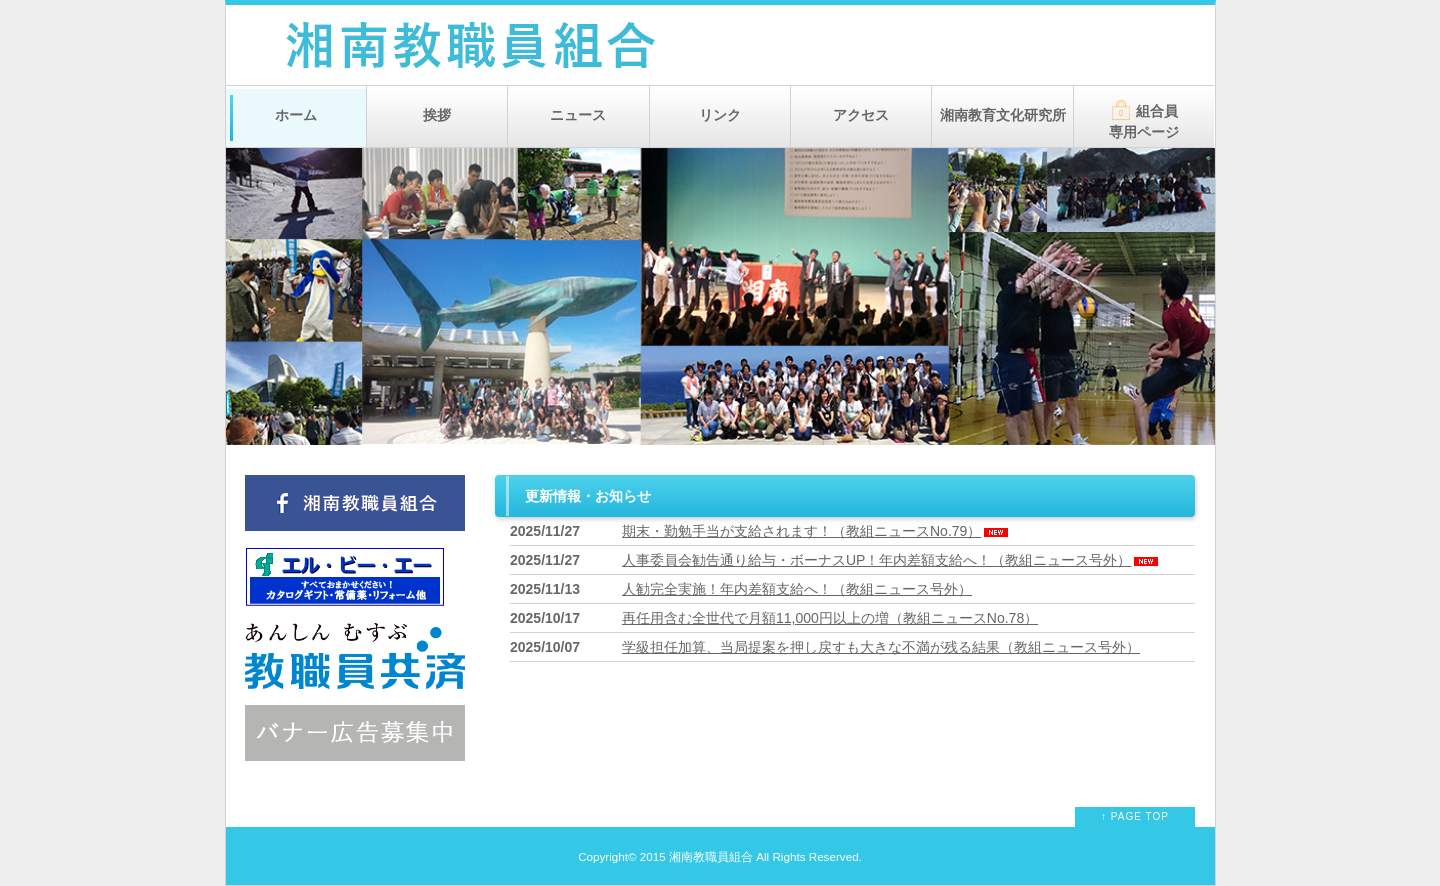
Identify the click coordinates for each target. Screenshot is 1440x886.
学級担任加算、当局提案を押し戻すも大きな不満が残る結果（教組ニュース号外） (881, 647)
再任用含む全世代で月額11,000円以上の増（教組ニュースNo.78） (830, 618)
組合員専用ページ (1144, 120)
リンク (720, 115)
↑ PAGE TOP (1135, 816)
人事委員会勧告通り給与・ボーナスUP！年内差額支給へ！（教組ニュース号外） (891, 560)
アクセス (861, 115)
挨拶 (437, 115)
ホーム (296, 115)
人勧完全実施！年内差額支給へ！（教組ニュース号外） (797, 589)
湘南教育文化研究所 (1003, 115)
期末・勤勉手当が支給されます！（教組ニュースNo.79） (816, 531)
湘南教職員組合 (711, 856)
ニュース (578, 115)
